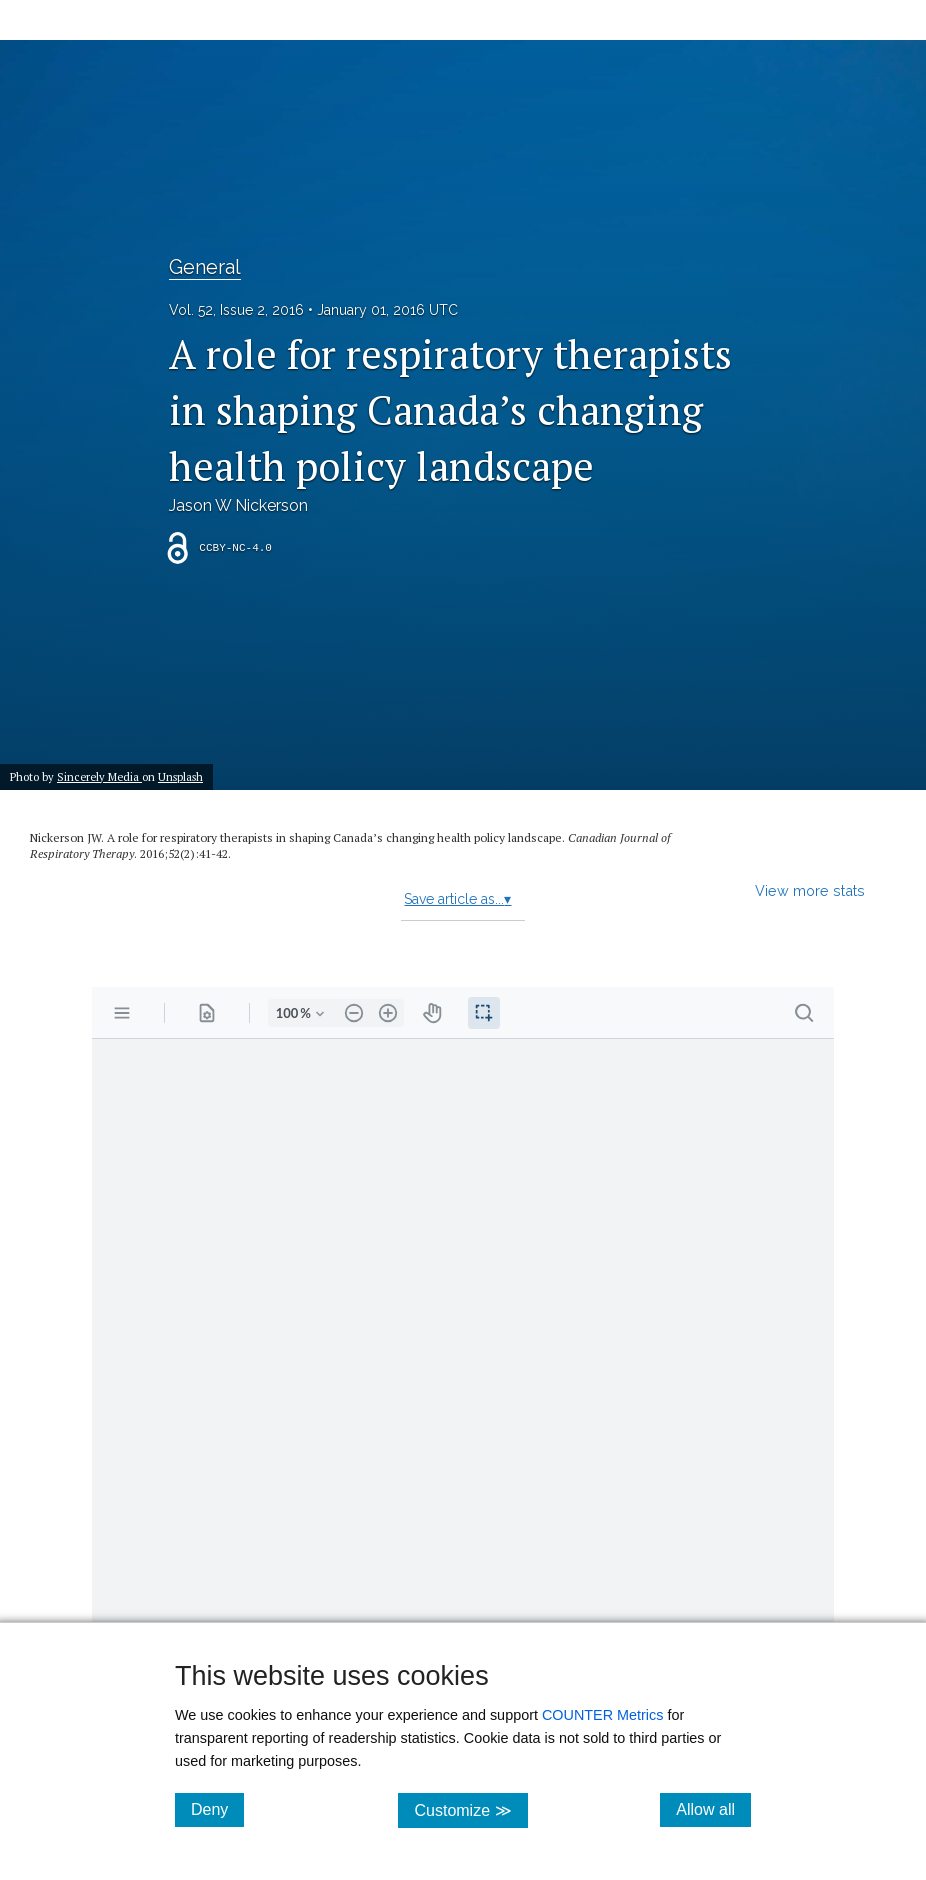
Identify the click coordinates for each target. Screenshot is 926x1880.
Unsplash (180, 776)
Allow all (713, 1809)
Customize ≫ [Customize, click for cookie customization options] (470, 1809)
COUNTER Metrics (603, 1715)
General (205, 267)
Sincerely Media (99, 776)
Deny (217, 1809)
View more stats (810, 890)
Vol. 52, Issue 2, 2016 (236, 310)
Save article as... (457, 899)
